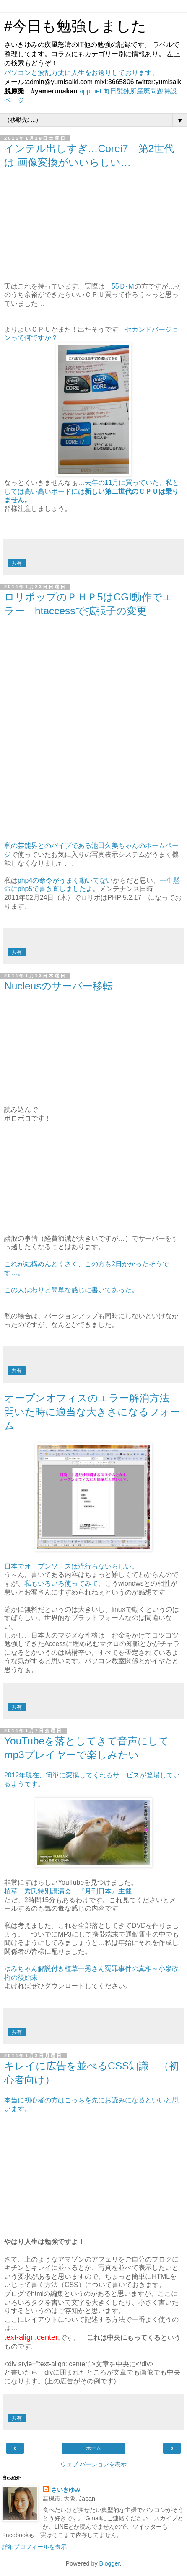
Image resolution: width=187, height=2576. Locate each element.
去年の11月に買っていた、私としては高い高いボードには (91, 491)
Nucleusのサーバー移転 (58, 986)
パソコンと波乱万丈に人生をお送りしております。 (81, 72)
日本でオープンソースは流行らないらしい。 (71, 1566)
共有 (17, 563)
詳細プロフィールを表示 (34, 2546)
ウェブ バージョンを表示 (93, 2464)
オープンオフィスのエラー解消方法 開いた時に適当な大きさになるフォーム (92, 1411)
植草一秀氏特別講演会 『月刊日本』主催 (68, 1891)
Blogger (109, 2563)
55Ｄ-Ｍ (123, 286)
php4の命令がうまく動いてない (65, 880)
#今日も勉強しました (82, 26)
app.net (90, 91)
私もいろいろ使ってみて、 (64, 1583)
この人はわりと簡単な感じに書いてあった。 (71, 1289)
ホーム (93, 2448)
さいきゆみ (66, 2489)
